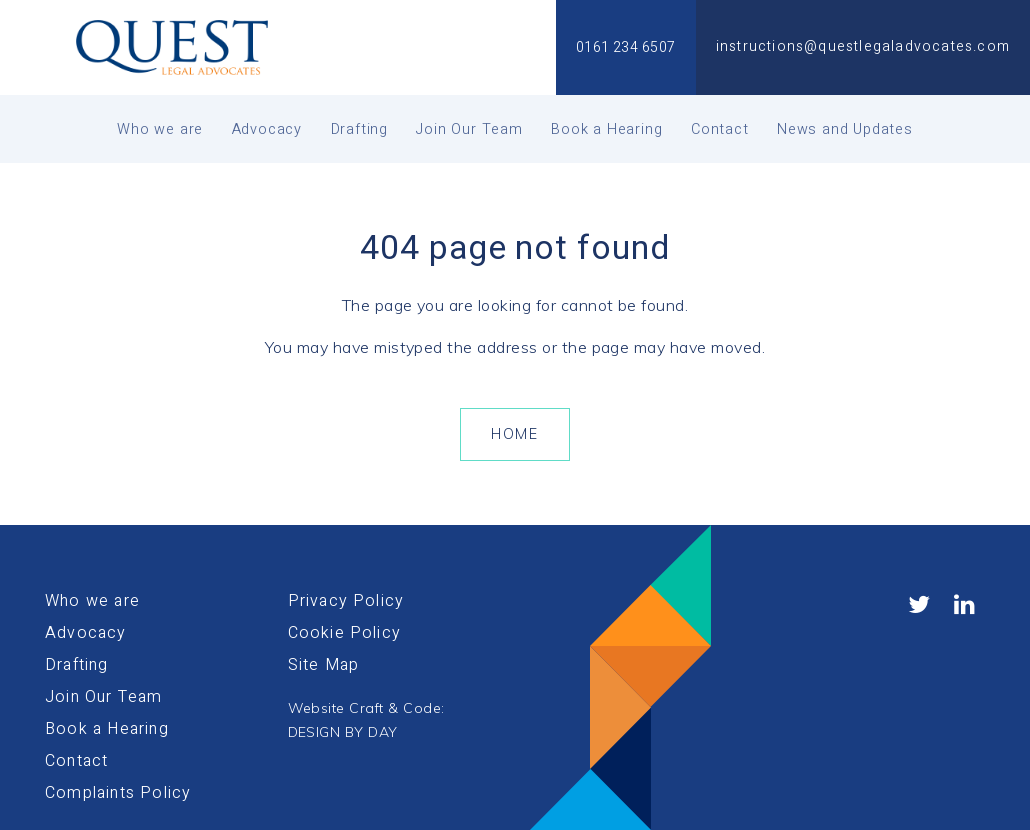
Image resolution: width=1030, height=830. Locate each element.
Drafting (359, 129)
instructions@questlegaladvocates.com (863, 46)
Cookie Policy (345, 633)
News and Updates (845, 129)
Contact (720, 129)
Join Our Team (469, 129)
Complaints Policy (118, 793)
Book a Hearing (606, 129)
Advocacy (267, 129)
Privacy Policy (346, 601)
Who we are (160, 129)
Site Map (324, 665)
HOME (514, 434)
